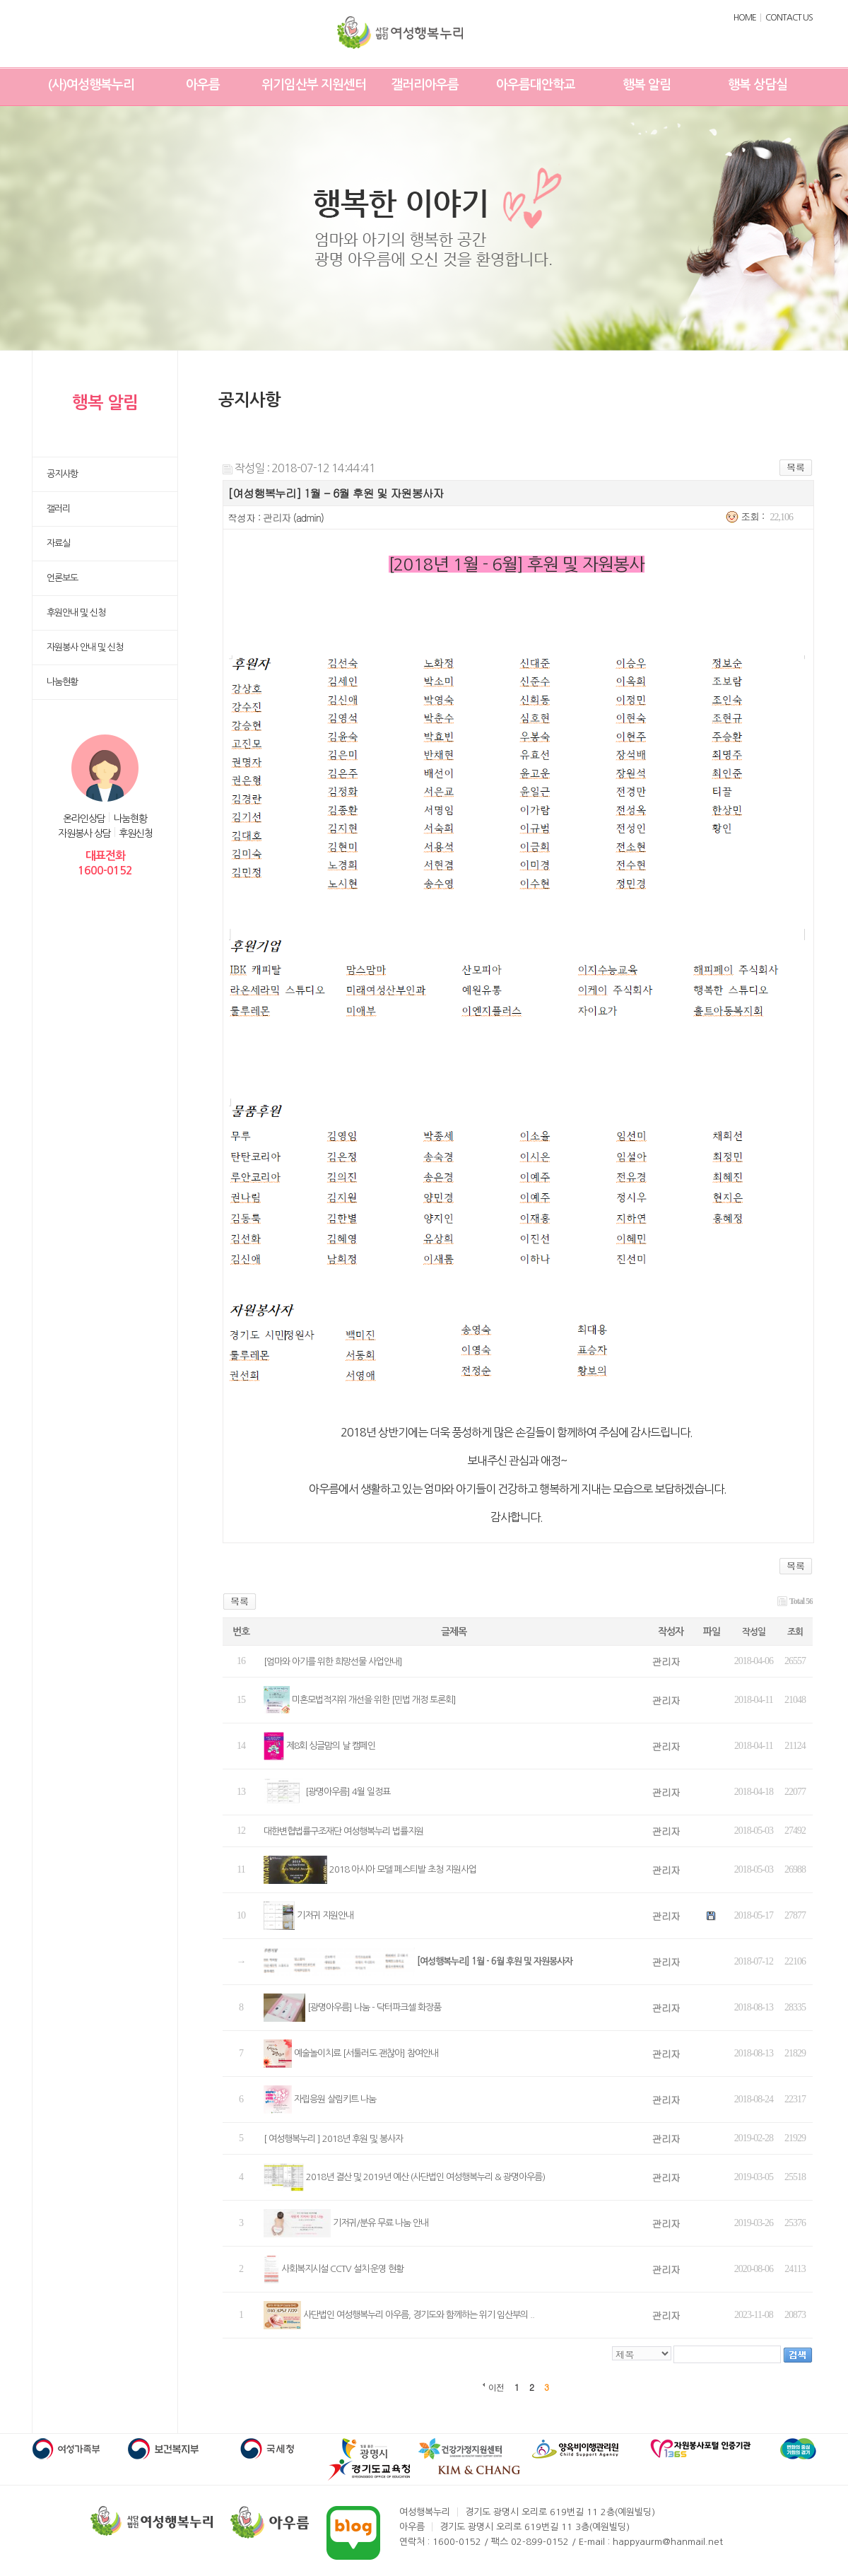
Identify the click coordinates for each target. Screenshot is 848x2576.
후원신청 (136, 833)
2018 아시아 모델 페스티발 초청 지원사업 (402, 1869)
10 (241, 1915)
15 (241, 1699)
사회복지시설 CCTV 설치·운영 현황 (342, 2268)
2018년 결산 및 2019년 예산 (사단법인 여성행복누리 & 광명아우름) (425, 2177)
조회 (795, 1632)
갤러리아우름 (425, 84)
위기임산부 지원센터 (313, 84)
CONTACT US (789, 17)
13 (241, 1791)
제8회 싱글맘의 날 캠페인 (330, 1745)
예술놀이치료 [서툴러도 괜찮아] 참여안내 (366, 2053)
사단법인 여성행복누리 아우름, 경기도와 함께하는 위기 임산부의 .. (418, 2314)
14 (241, 1745)
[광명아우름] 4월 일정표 (347, 1791)
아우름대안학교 (535, 84)
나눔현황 (130, 819)
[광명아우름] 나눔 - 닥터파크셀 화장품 (374, 2007)
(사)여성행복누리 (91, 84)
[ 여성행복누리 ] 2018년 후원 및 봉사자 (333, 2138)
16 (241, 1661)
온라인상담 (84, 819)
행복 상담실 (757, 84)
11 (241, 1869)
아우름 (203, 84)
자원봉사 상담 (84, 833)
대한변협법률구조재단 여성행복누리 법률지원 (343, 1831)
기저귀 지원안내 (325, 1915)
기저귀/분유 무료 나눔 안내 (380, 2222)
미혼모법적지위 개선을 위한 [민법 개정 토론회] (374, 1699)
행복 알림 (647, 84)
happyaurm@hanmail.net (668, 2541)
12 (241, 1830)
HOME (745, 17)
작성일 (753, 1632)
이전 (496, 2387)
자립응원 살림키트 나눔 (335, 2099)
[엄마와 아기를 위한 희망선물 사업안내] (333, 1661)
